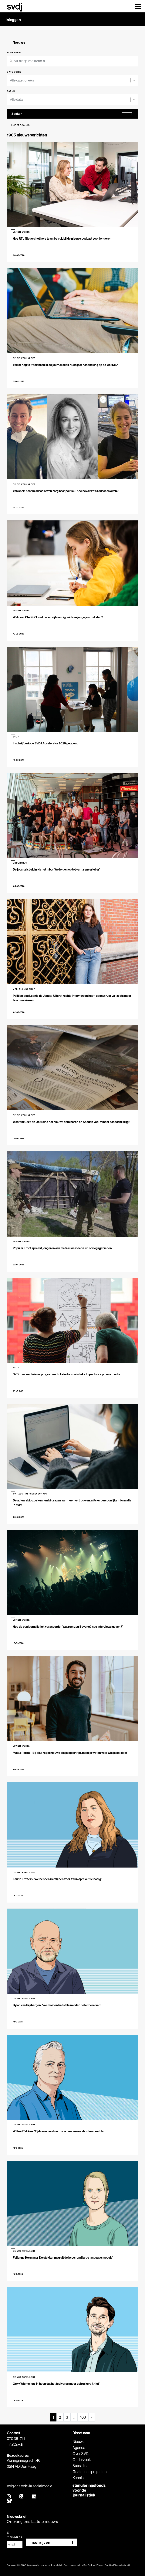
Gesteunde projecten (89, 2471)
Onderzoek (81, 2459)
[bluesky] (9, 2501)
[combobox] (70, 80)
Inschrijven (40, 2542)
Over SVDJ (81, 2453)
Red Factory (89, 2565)
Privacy (99, 2565)
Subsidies (80, 2465)
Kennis (78, 2477)
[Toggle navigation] (138, 6)
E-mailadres (14, 2535)
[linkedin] (34, 2496)
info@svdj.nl (16, 2444)
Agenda (78, 2447)
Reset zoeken (20, 125)
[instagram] (9, 2496)
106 (83, 2417)
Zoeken (17, 114)
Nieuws (78, 2441)
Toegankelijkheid (122, 2565)
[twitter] (21, 2496)
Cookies (109, 2565)
